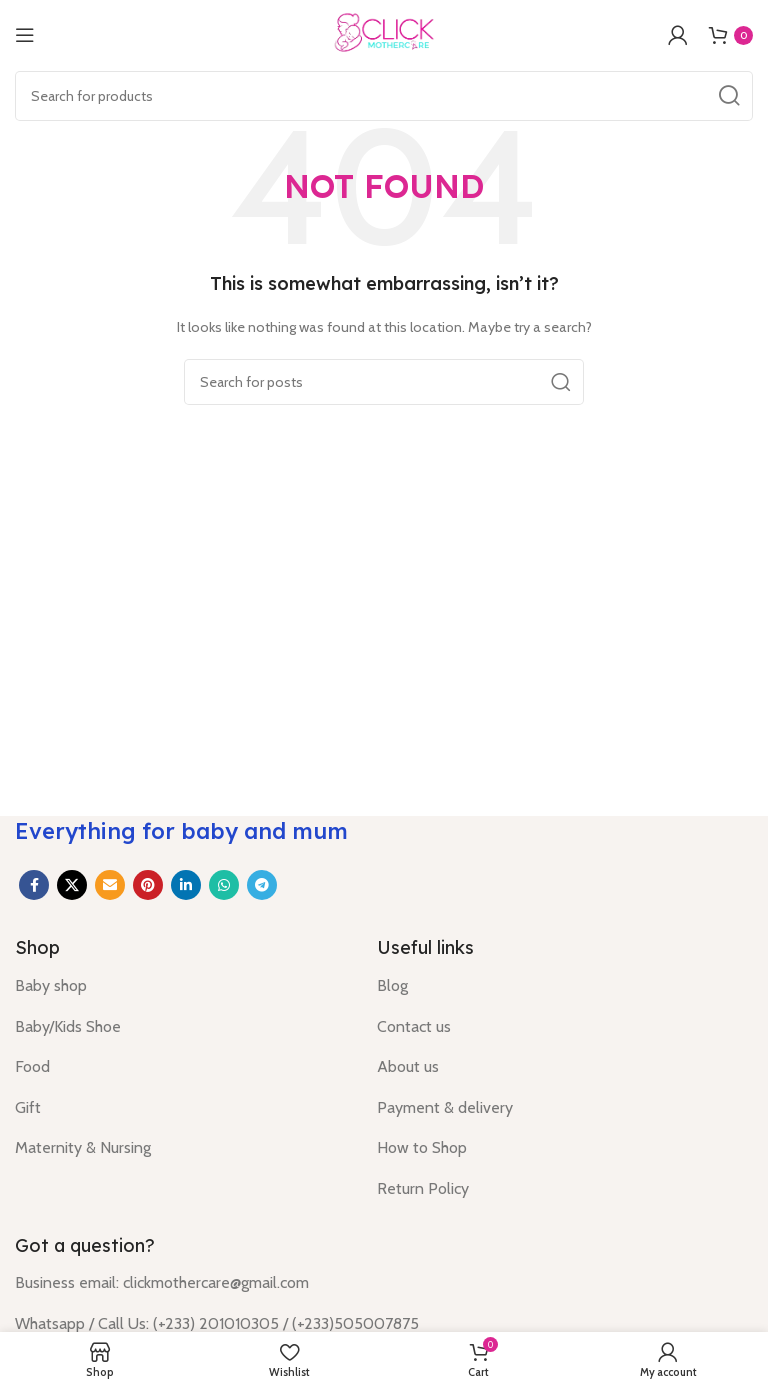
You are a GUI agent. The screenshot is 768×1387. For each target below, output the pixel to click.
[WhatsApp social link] (224, 885)
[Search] (384, 96)
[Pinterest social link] (148, 885)
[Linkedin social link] (186, 885)
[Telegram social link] (262, 885)
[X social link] (72, 885)
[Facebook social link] (34, 885)
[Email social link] (110, 885)
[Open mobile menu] (25, 35)
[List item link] (181, 986)
